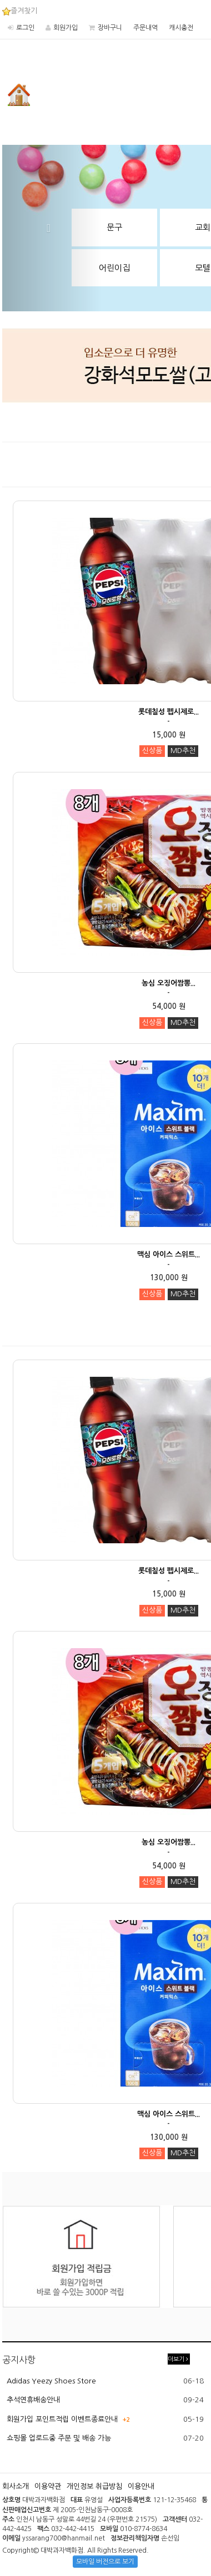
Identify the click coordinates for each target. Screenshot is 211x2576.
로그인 (25, 27)
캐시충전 (181, 27)
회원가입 (65, 27)
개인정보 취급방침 (94, 2486)
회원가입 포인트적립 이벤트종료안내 (62, 2419)
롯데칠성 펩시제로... (168, 711)
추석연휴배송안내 (33, 2399)
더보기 (178, 2359)
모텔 (202, 268)
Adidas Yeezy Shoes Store (51, 2381)
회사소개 (15, 2486)
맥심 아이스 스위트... (168, 1254)
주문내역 (145, 27)
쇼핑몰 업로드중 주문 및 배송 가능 (59, 2438)
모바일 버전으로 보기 (105, 2561)
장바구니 (110, 27)
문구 (114, 227)
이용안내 (141, 2486)
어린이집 (114, 268)
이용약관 (47, 2486)
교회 (202, 227)
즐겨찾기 (19, 10)
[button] (52, 228)
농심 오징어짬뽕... (168, 983)
